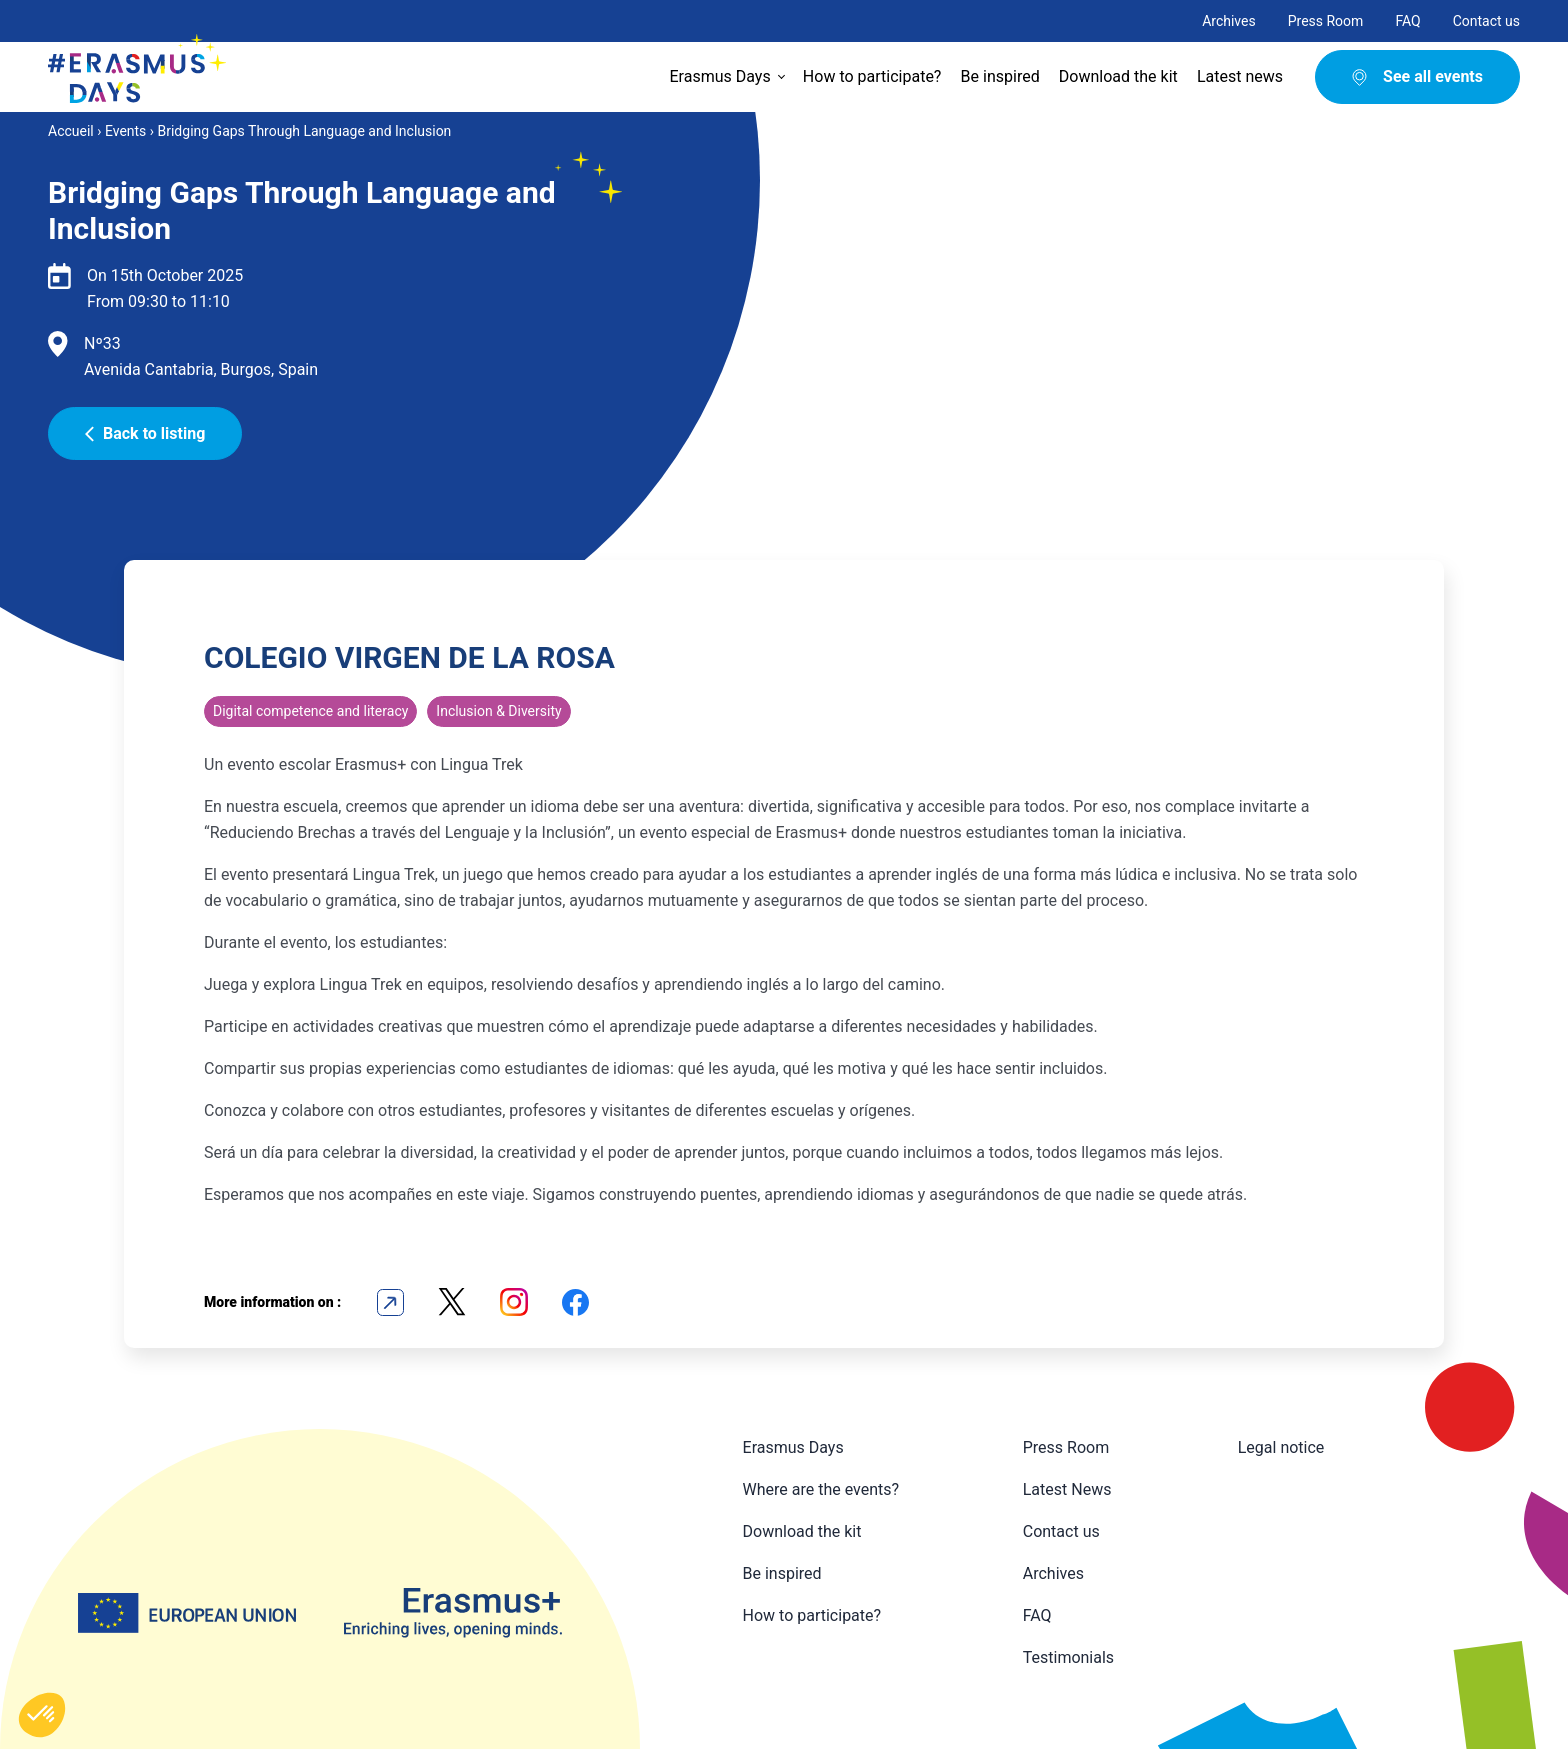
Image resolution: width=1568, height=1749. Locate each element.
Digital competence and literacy (310, 711)
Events (125, 131)
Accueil (71, 131)
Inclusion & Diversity (498, 711)
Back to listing (145, 433)
